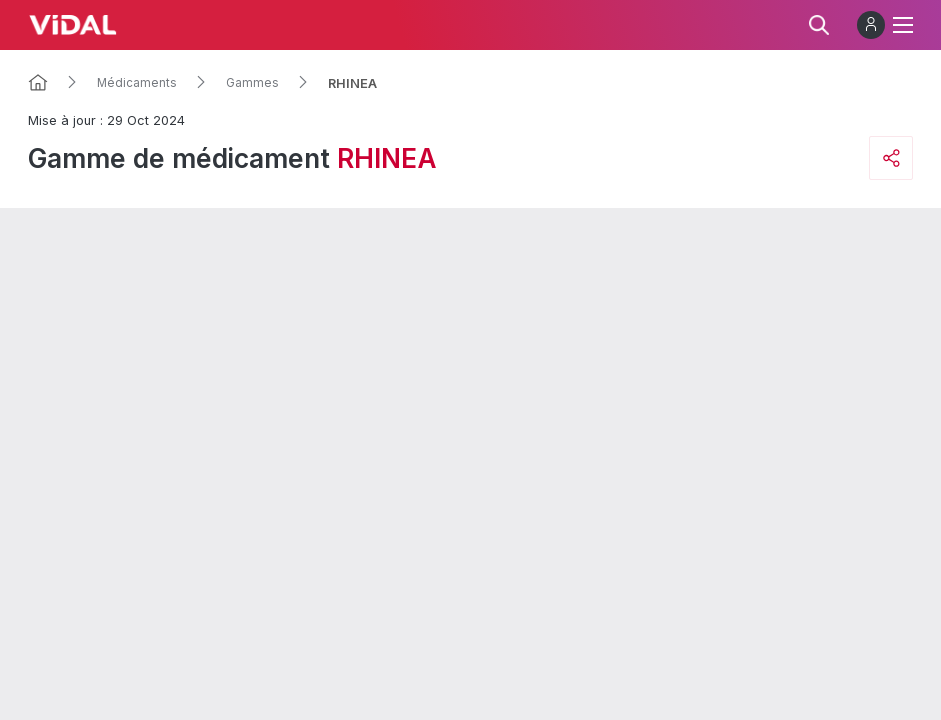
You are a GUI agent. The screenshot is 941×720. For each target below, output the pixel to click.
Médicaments (137, 83)
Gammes (252, 83)
